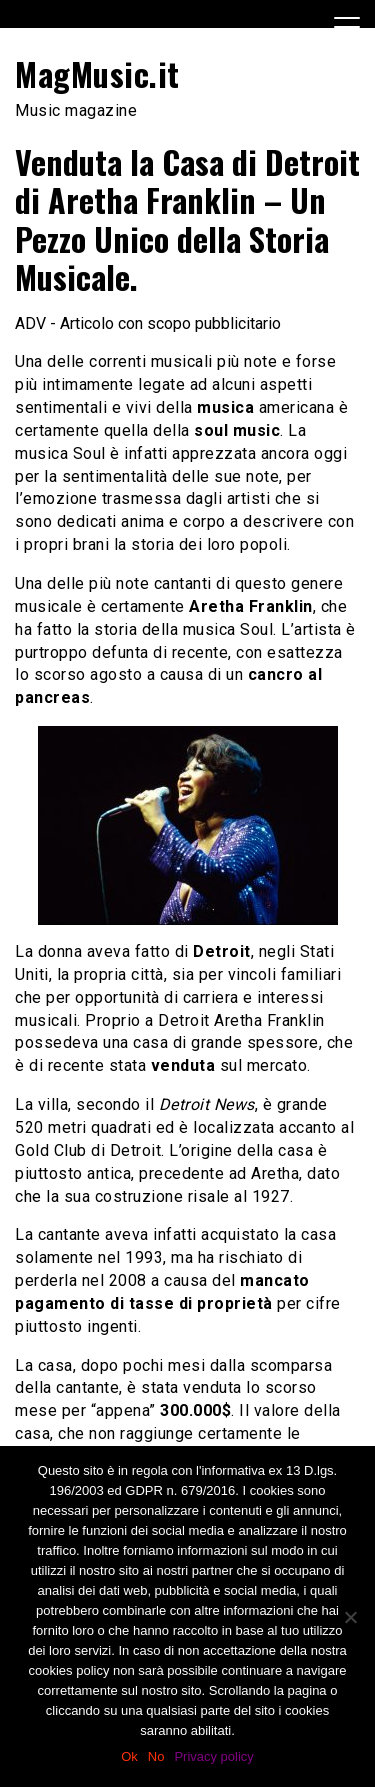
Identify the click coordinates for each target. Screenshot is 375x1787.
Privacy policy (213, 1756)
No (156, 1756)
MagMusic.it (97, 73)
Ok (129, 1756)
